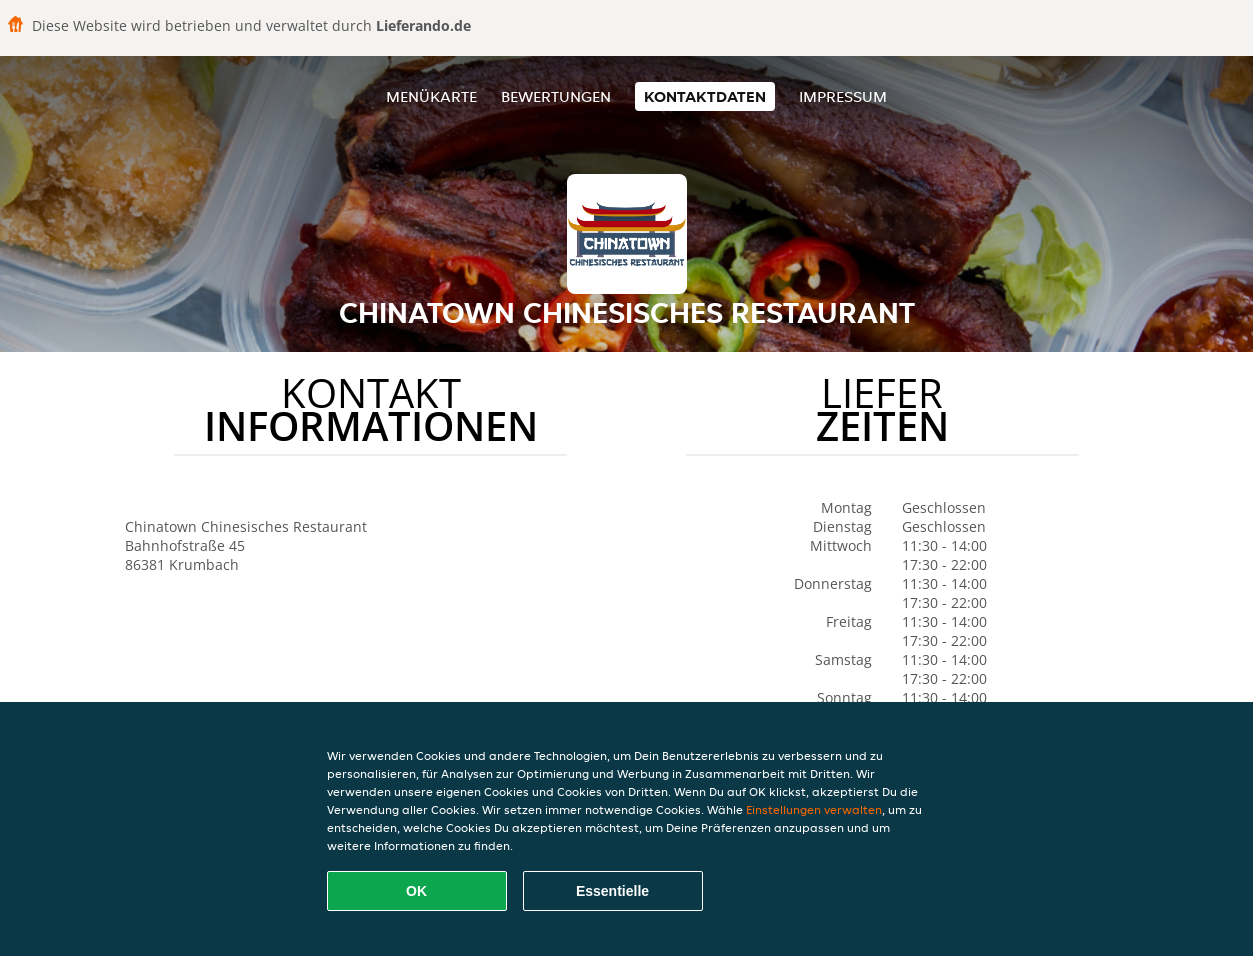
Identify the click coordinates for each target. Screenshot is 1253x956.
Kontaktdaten (705, 96)
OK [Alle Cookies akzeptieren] (416, 891)
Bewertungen (556, 96)
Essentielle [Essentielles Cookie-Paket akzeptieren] (612, 891)
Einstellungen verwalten (814, 809)
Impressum (843, 96)
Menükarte (431, 96)
